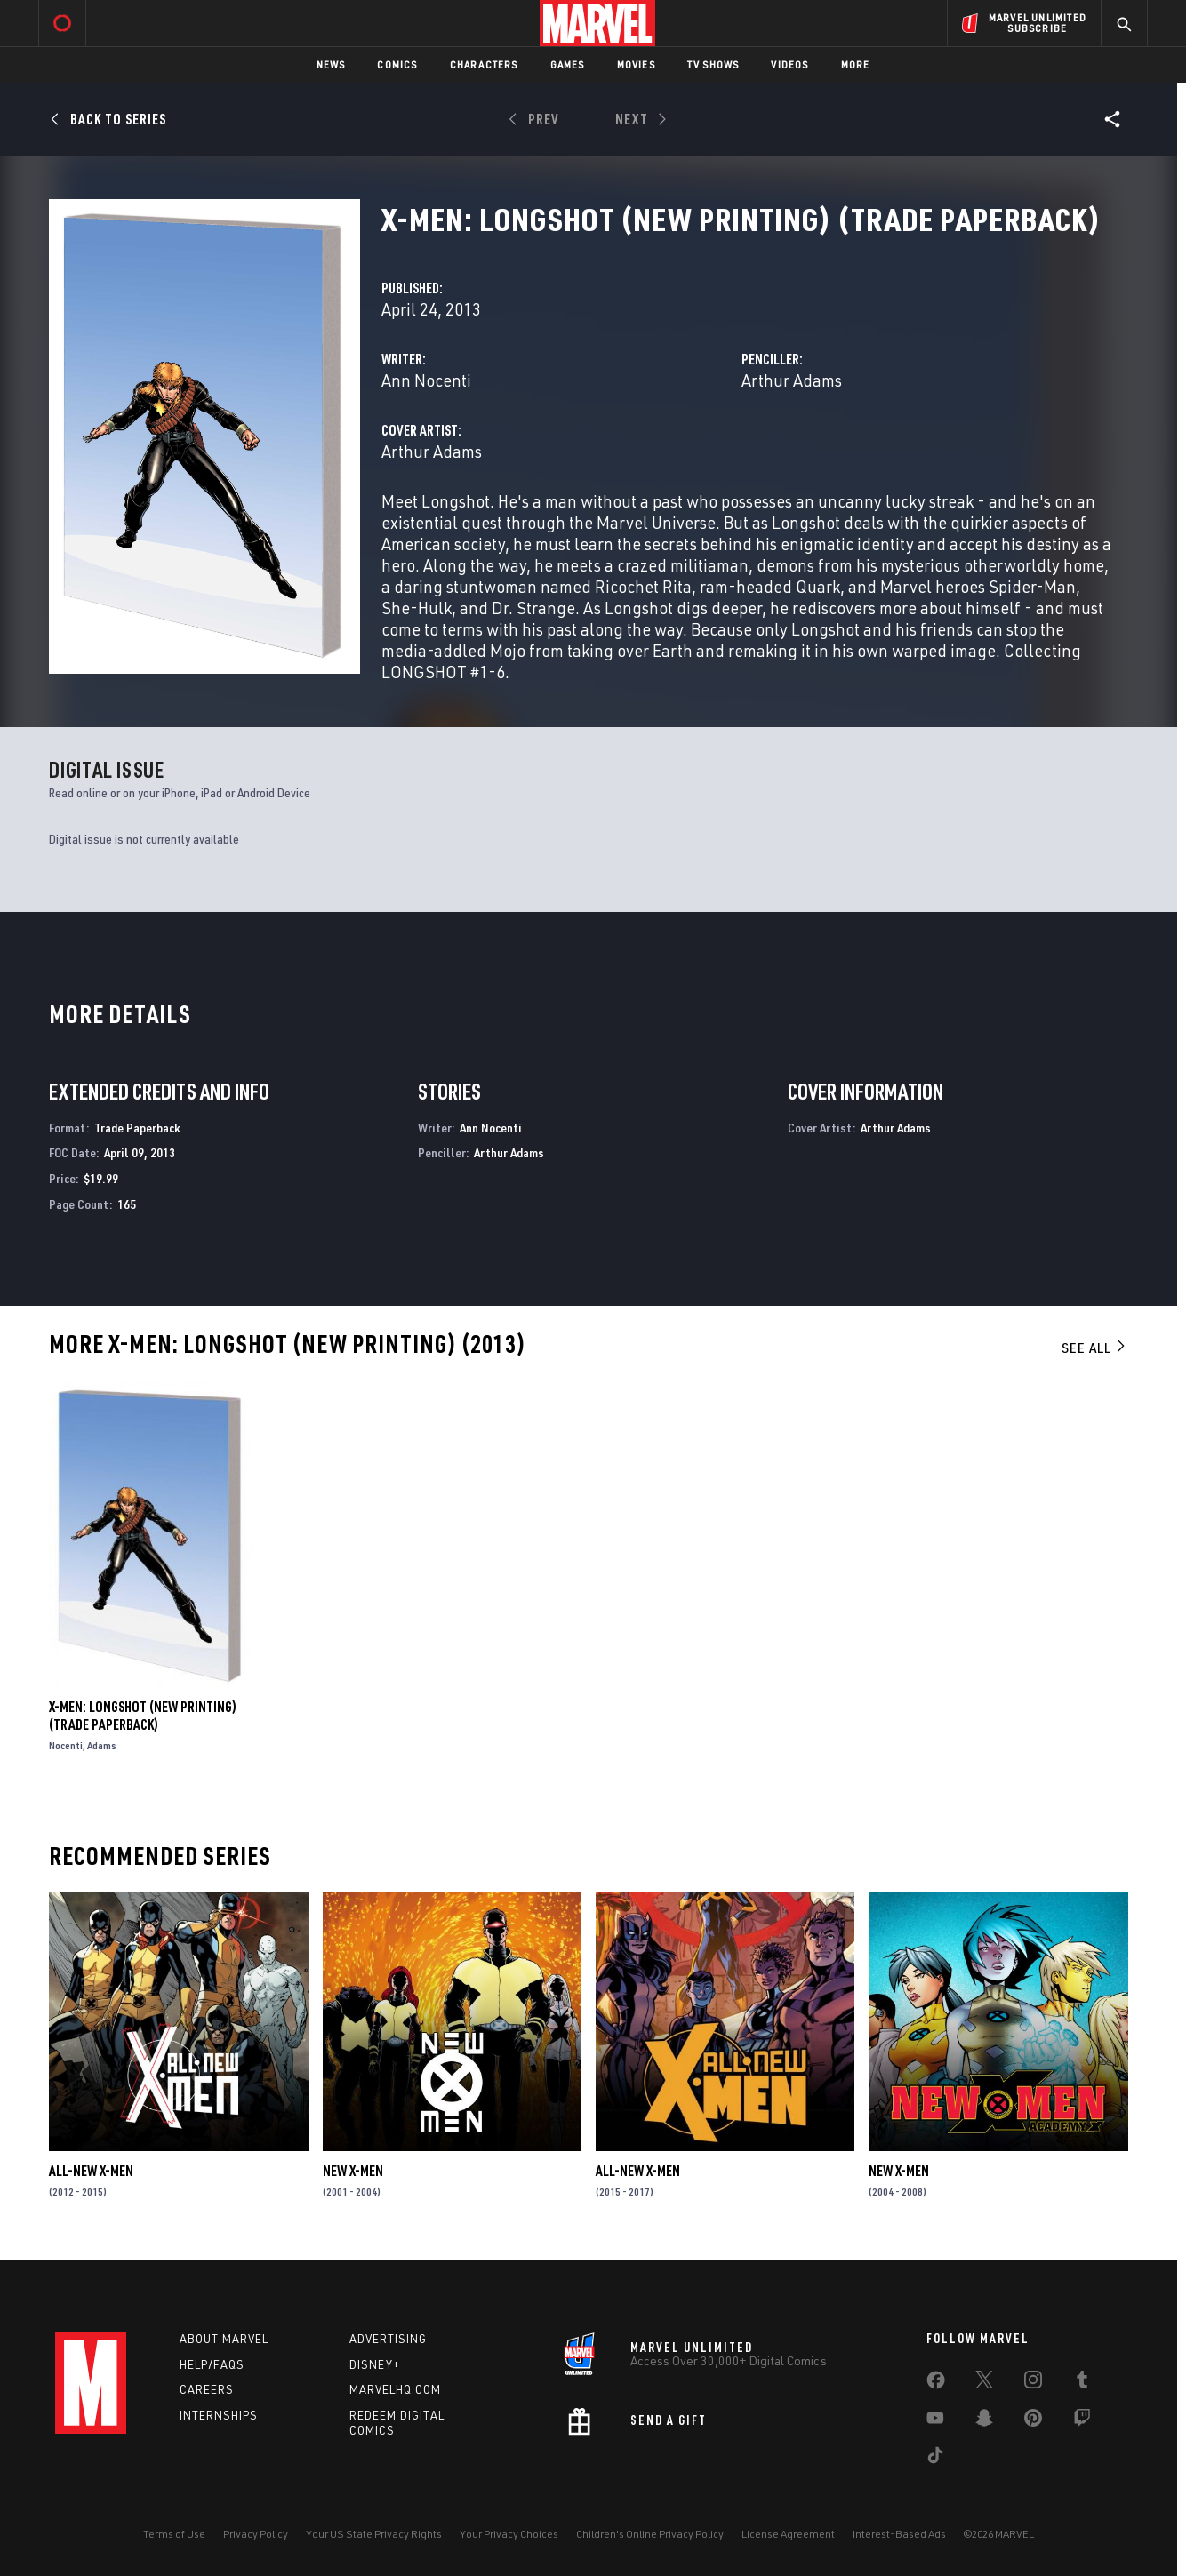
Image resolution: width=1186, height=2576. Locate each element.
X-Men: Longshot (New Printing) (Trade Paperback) (142, 1715)
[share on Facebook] (935, 2384)
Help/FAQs (212, 2364)
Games (567, 64)
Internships (219, 2415)
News (331, 64)
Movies (636, 64)
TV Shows (713, 64)
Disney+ (374, 2364)
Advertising (388, 2339)
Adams (101, 1745)
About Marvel (224, 2339)
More (855, 64)
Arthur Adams (791, 380)
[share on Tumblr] (1082, 2383)
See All (1094, 1347)
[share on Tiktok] (935, 2459)
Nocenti (66, 1745)
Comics (397, 64)
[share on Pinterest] (1033, 2421)
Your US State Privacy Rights (374, 2533)
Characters (484, 64)
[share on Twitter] (984, 2383)
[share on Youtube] (935, 2421)
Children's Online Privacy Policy (650, 2533)
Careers (207, 2389)
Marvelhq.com (395, 2389)
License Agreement (788, 2533)
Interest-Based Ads (899, 2533)
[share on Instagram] (1033, 2383)
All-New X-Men (91, 2171)
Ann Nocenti (426, 380)
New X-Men (353, 2171)
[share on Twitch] (1082, 2421)
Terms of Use (174, 2533)
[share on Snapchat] (984, 2421)
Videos (789, 64)
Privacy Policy (255, 2533)
